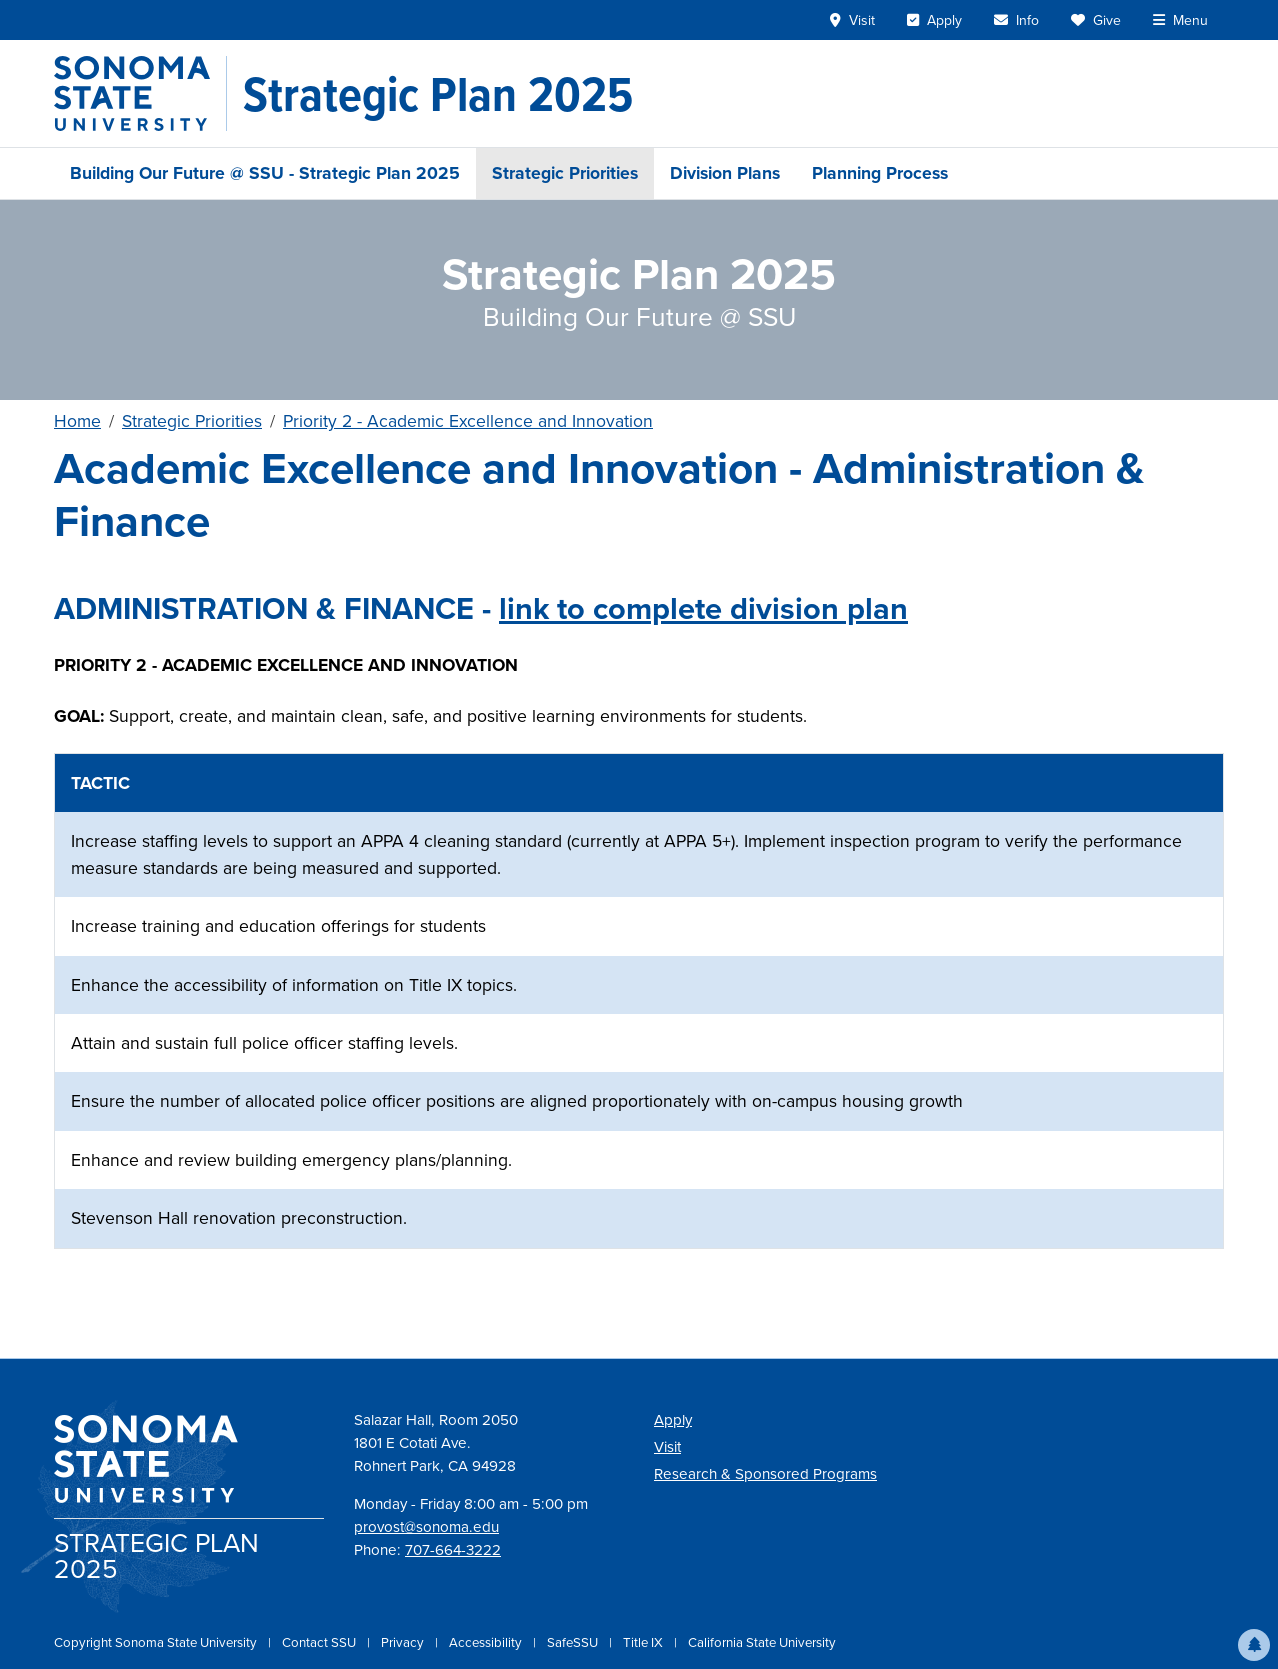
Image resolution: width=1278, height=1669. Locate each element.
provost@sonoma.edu (426, 1527)
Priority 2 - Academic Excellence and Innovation (468, 421)
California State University (762, 1642)
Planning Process (880, 173)
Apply (673, 1420)
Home (77, 421)
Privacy (404, 1642)
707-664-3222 (453, 1550)
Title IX (644, 1642)
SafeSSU (574, 1642)
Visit (667, 1447)
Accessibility (487, 1642)
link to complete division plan (703, 608)
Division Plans (725, 173)
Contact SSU (320, 1642)
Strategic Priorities (565, 173)
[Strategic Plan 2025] (438, 94)
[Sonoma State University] (140, 93)
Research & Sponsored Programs (765, 1474)
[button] (1254, 1645)
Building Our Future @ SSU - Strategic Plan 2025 (265, 173)
